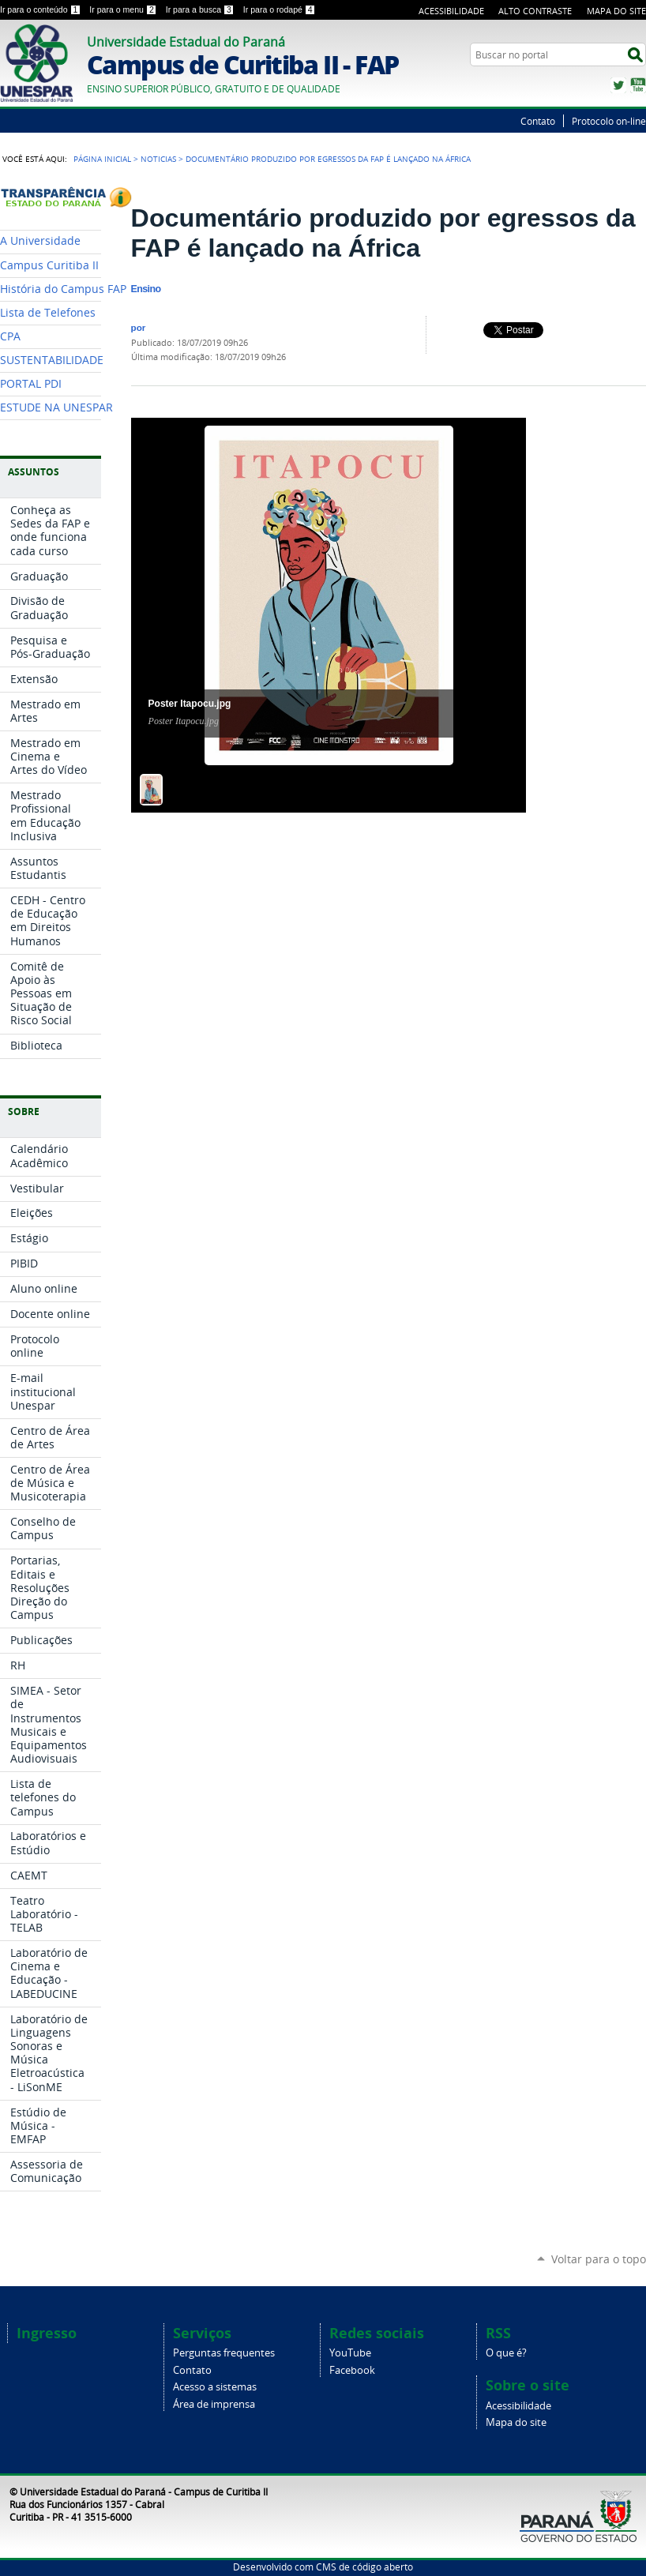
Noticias (158, 158)
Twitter (618, 85)
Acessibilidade (451, 11)
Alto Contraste (535, 11)
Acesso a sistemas (215, 2387)
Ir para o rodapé (279, 9)
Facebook (352, 2370)
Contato (537, 121)
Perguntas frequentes (224, 2353)
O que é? (506, 2353)
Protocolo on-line (609, 121)
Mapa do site (516, 2422)
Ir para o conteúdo (41, 9)
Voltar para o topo (598, 2258)
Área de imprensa (214, 2404)
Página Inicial (102, 158)
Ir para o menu (124, 9)
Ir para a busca (201, 9)
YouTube (638, 85)
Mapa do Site (616, 11)
